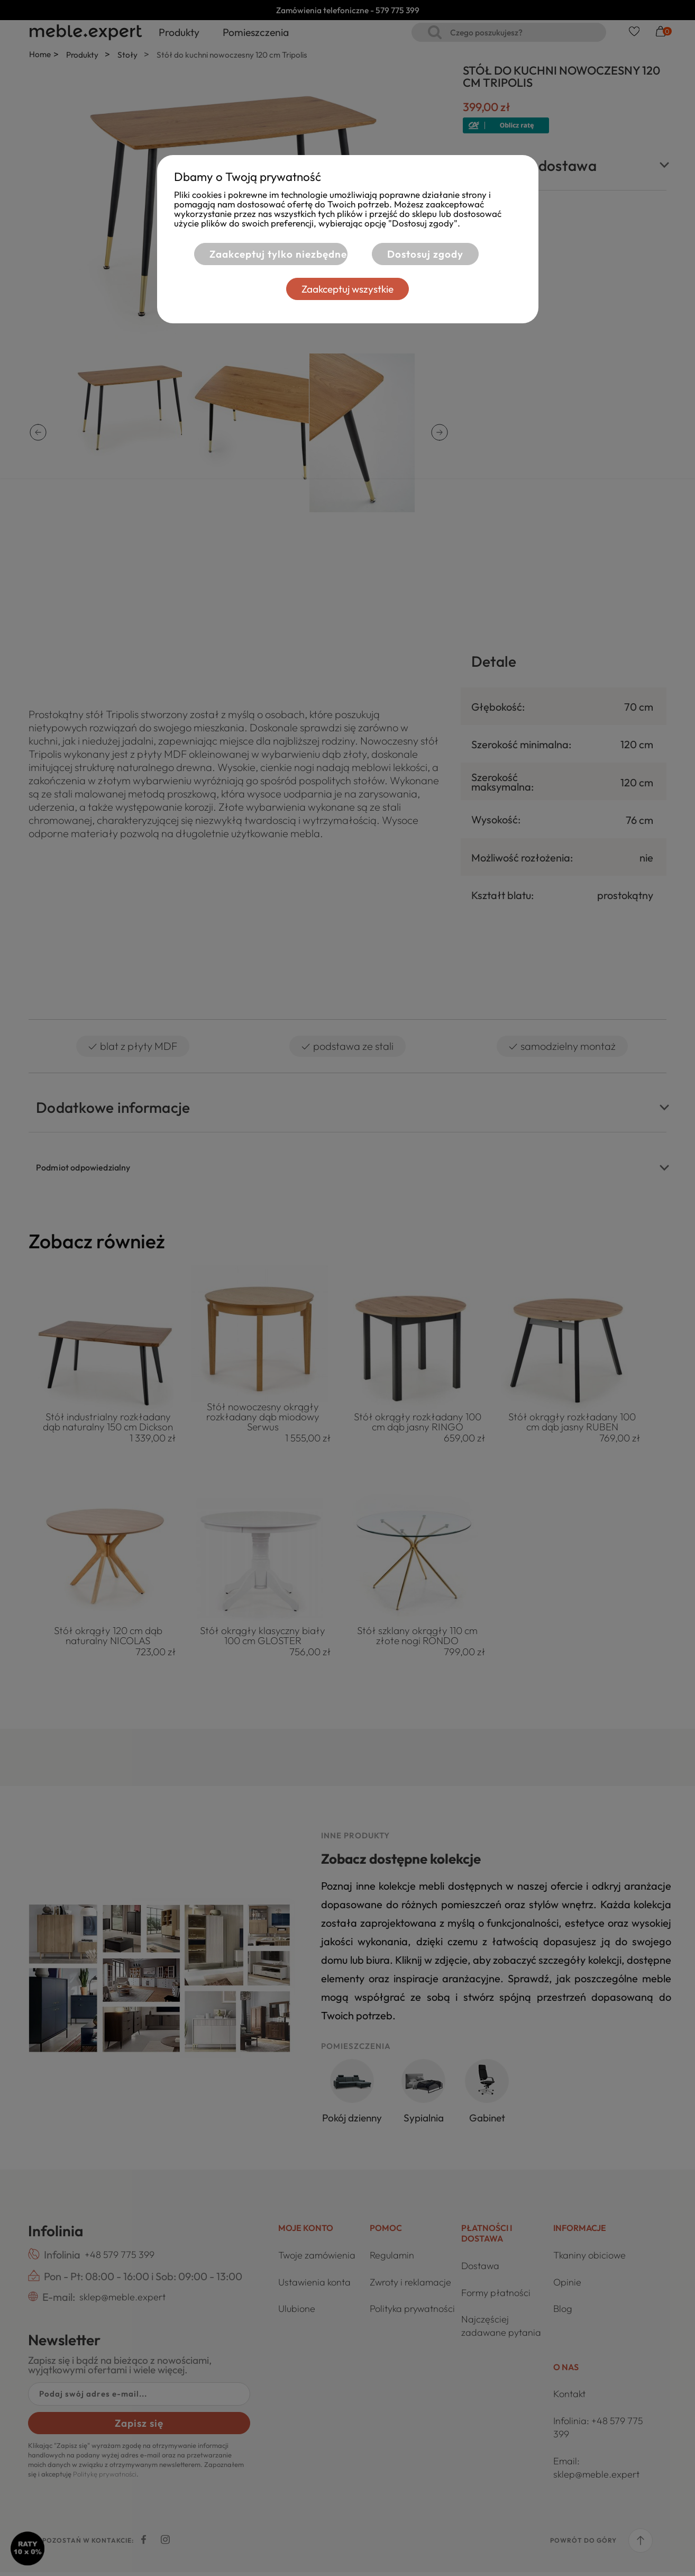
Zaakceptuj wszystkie (347, 289)
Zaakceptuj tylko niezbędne (274, 254)
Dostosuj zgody (425, 254)
